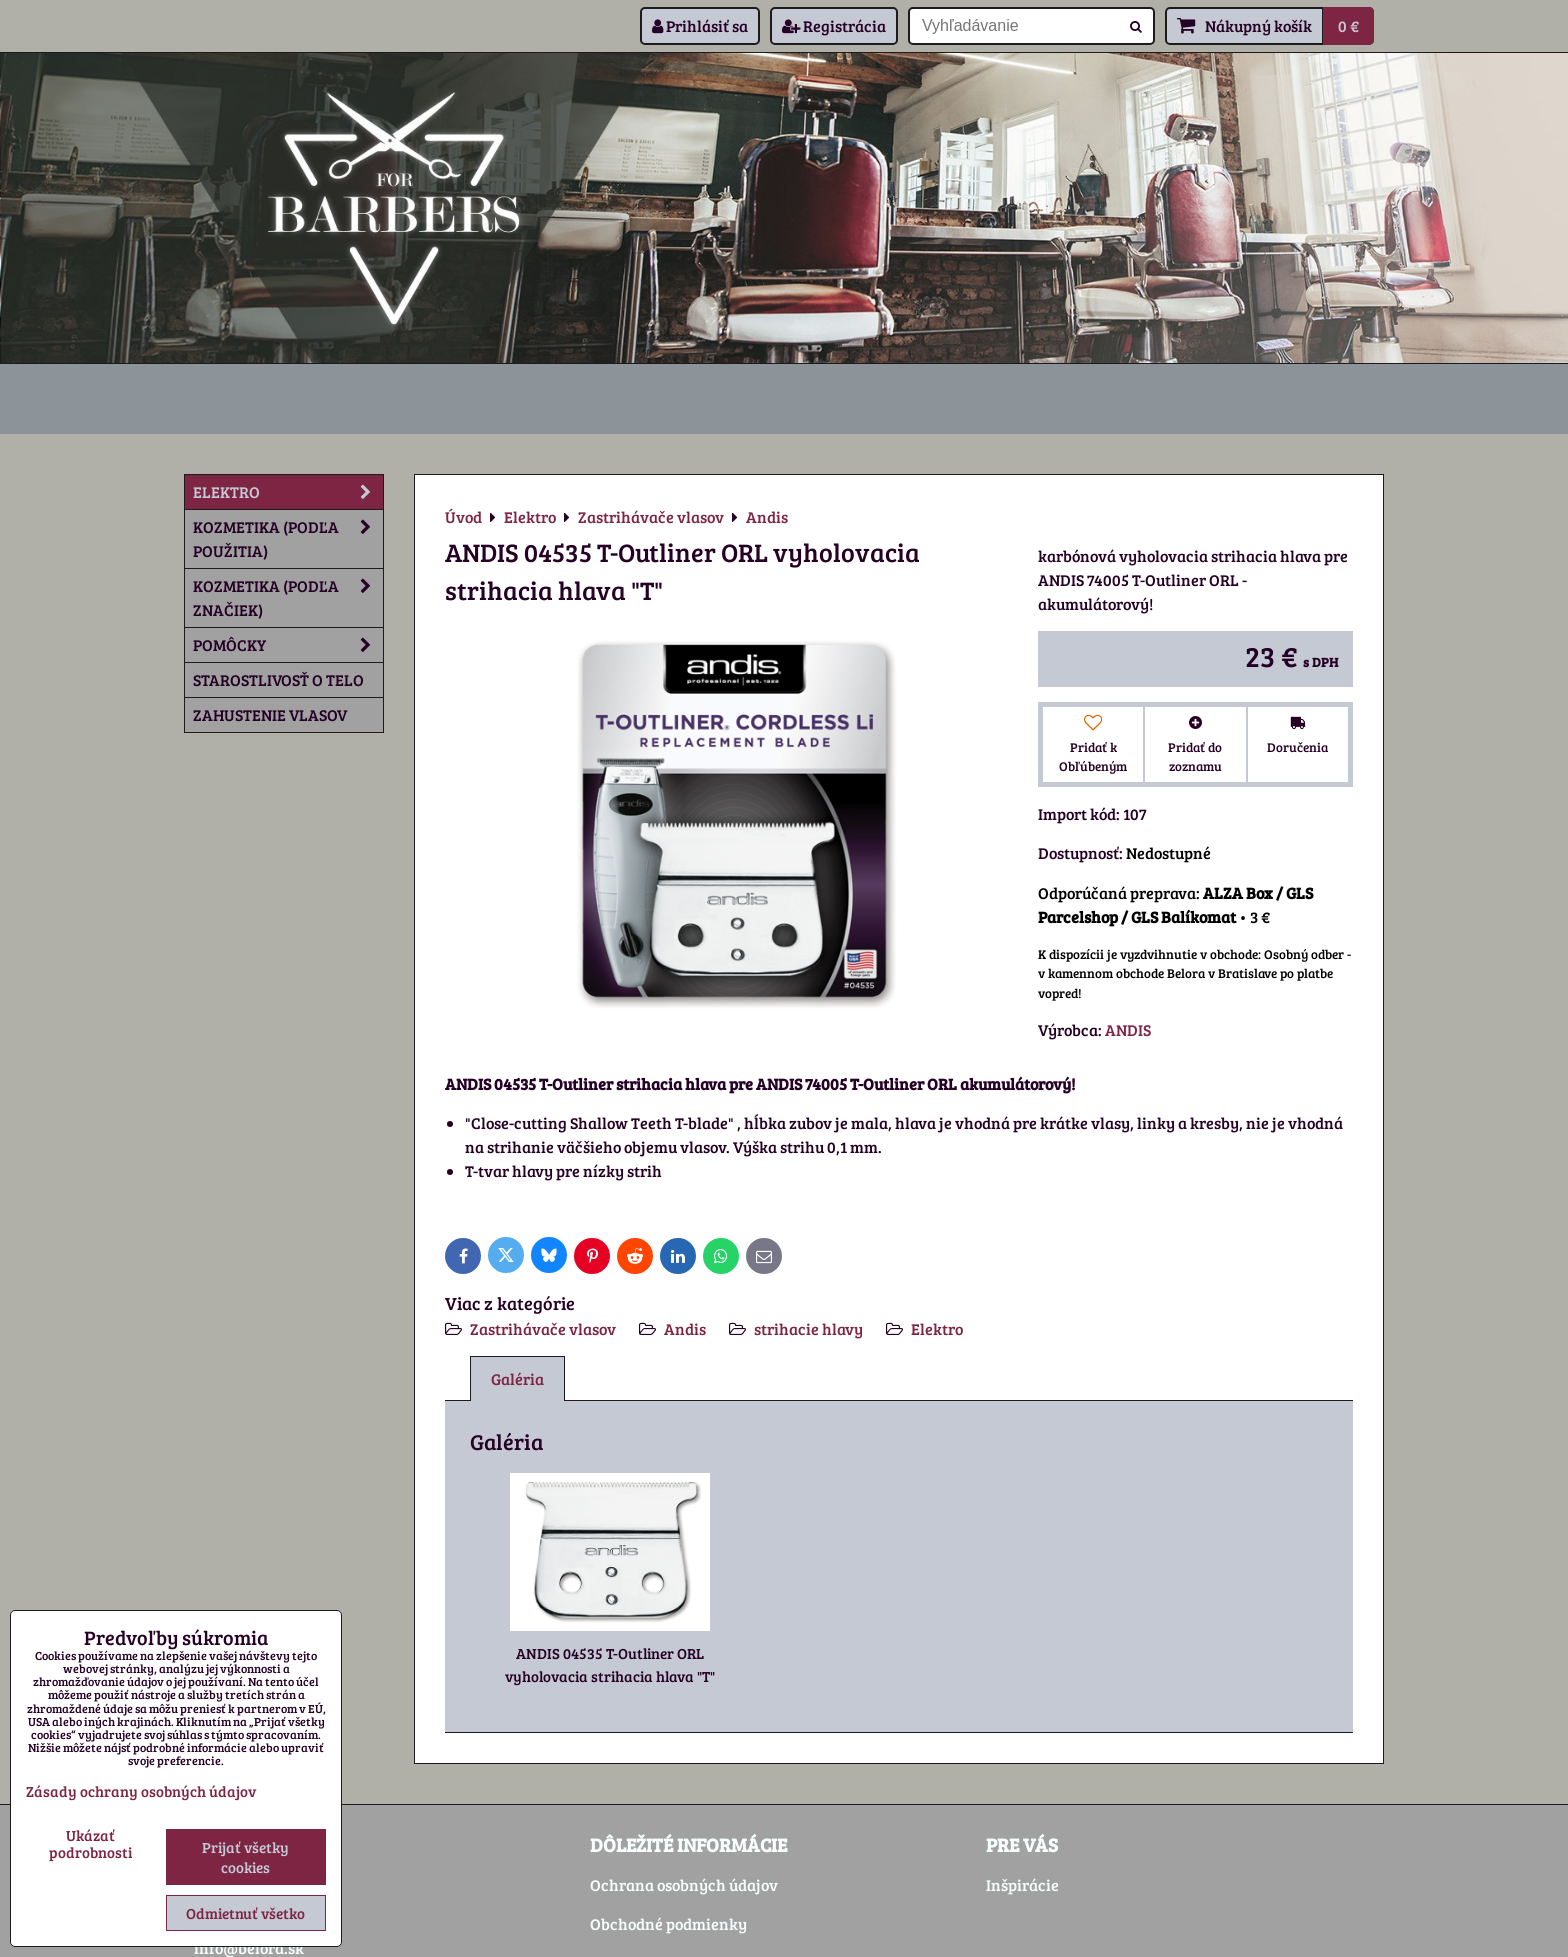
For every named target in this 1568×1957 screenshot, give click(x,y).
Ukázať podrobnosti (90, 1843)
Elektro (937, 1328)
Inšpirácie (1022, 1884)
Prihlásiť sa (700, 25)
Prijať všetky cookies (245, 1857)
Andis (685, 1328)
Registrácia (834, 25)
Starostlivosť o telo (278, 679)
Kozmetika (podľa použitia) (288, 539)
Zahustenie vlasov (270, 714)
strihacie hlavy (808, 1328)
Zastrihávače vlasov (543, 1328)
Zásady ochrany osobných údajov (141, 1791)
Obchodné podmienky (668, 1923)
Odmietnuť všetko (245, 1913)
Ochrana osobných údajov (684, 1884)
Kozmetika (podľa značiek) (288, 598)
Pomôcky (288, 645)
